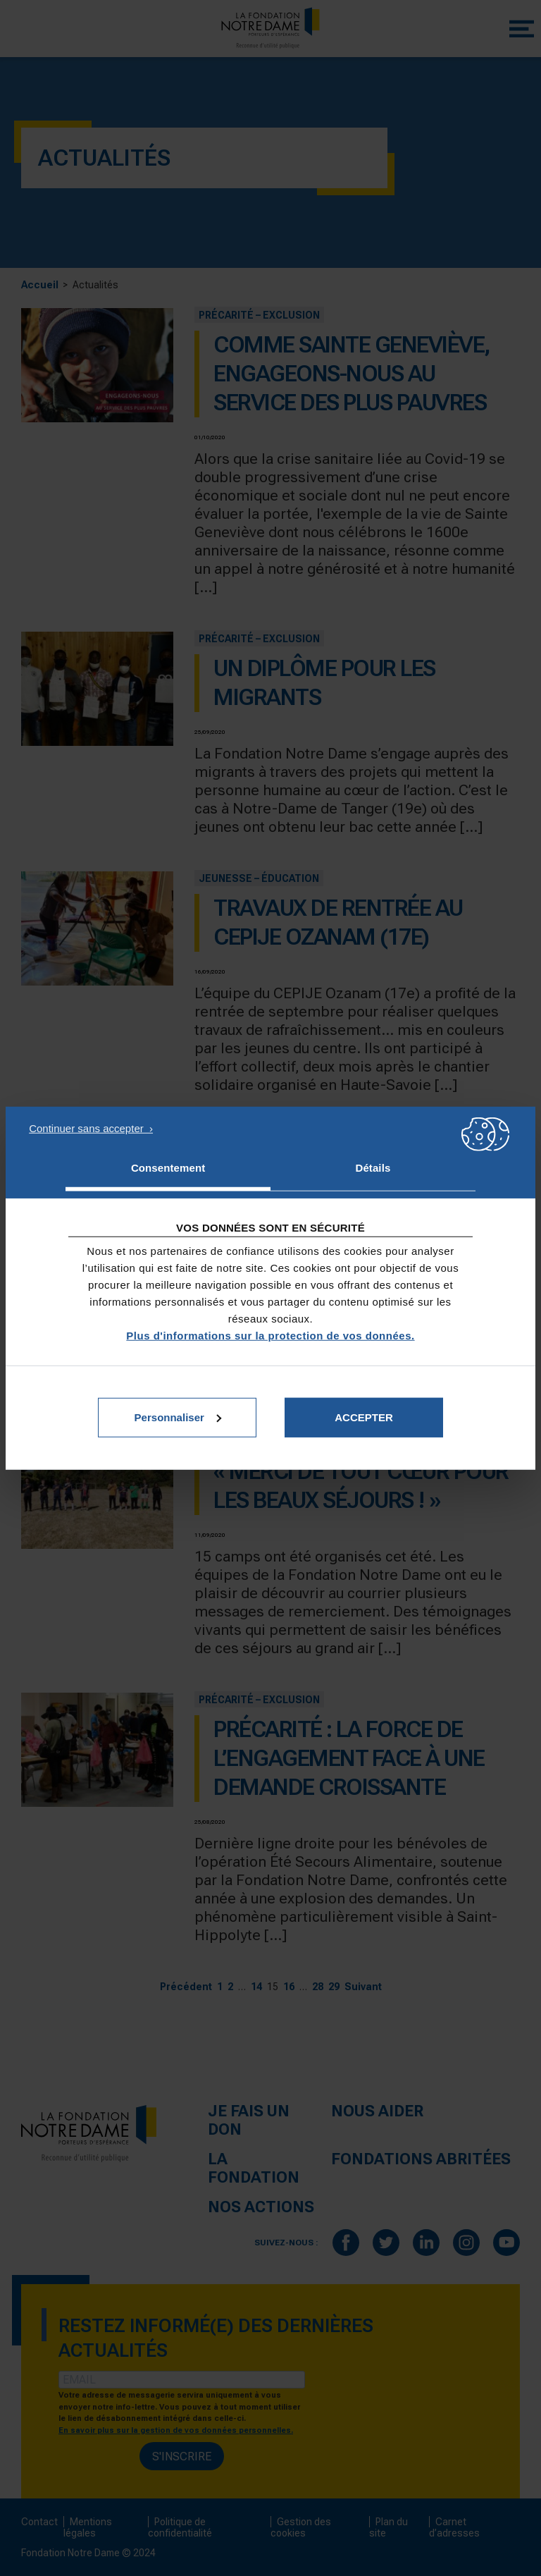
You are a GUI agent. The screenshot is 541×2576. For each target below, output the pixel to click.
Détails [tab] (372, 1168)
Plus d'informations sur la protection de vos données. (270, 1335)
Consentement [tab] (168, 1168)
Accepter (364, 1417)
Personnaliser (178, 1417)
